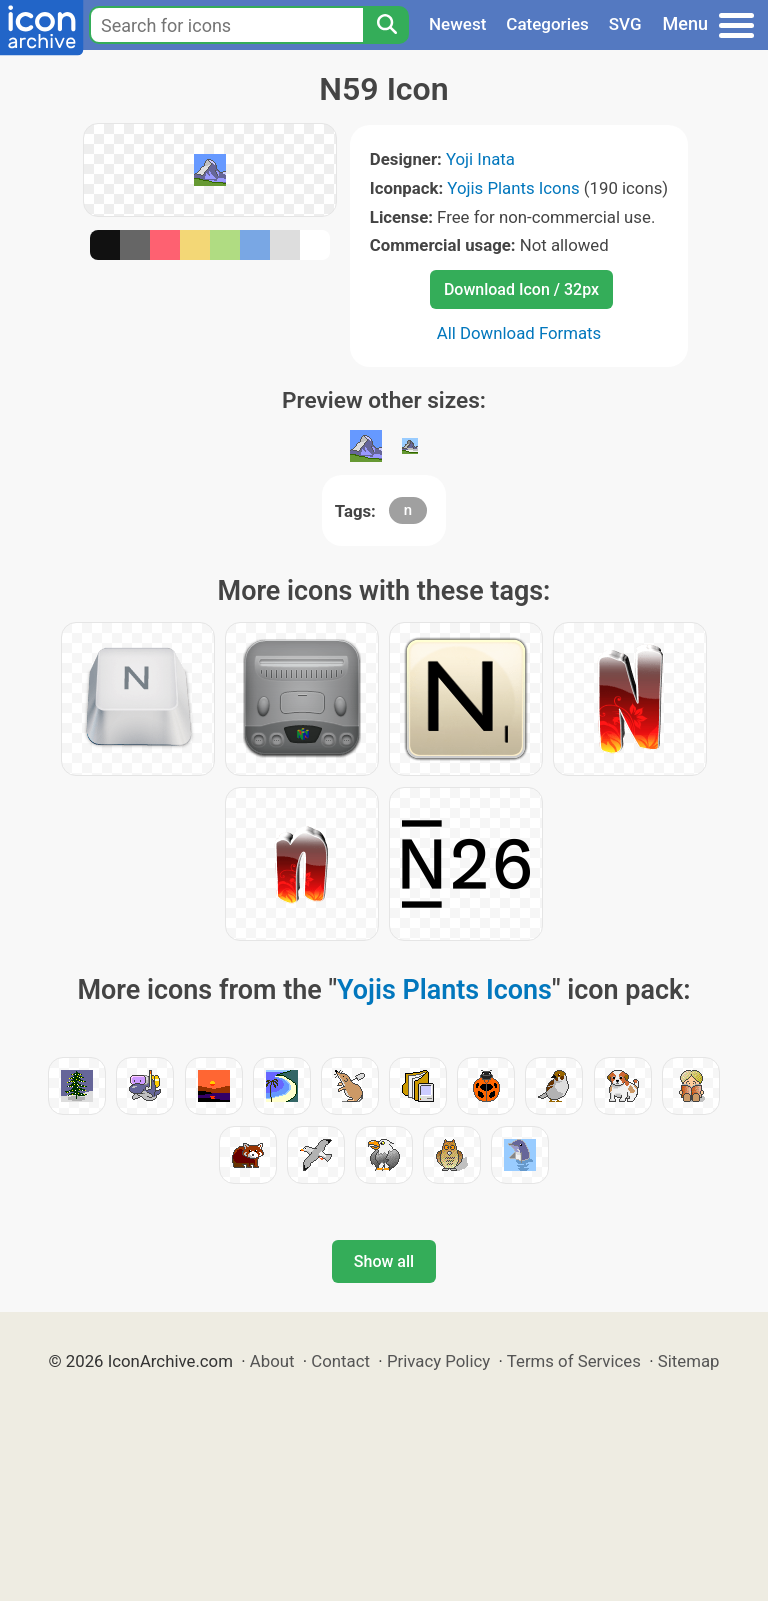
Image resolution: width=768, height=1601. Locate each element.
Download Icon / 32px (521, 289)
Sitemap (689, 1361)
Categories (547, 24)
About (272, 1361)
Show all (384, 1261)
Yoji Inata (480, 159)
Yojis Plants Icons (513, 188)
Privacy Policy (438, 1361)
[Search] (386, 25)
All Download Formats (519, 333)
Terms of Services (574, 1361)
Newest (457, 24)
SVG (625, 24)
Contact (340, 1361)
